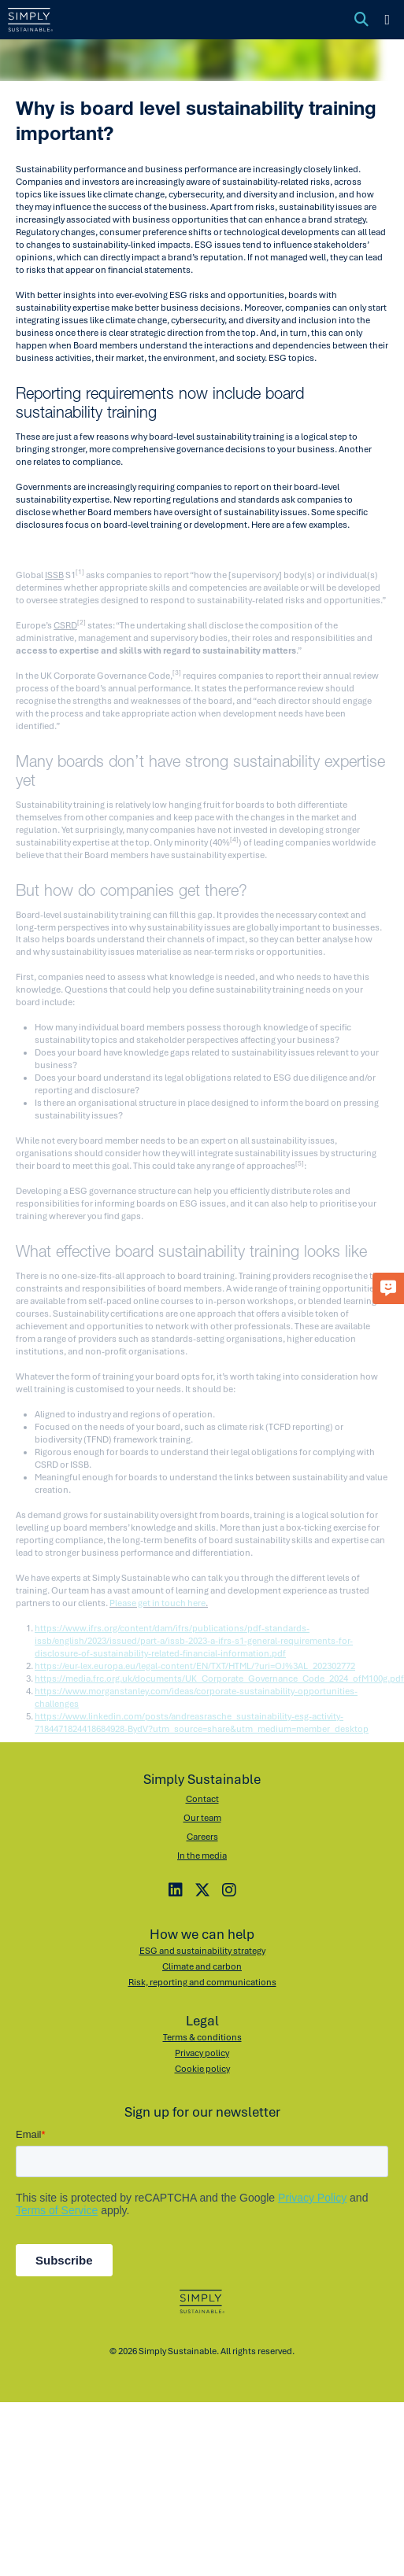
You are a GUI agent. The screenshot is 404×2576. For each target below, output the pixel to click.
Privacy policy (202, 2051)
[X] (202, 1889)
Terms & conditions (202, 2035)
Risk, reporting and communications (202, 1980)
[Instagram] (229, 1889)
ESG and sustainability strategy (202, 1949)
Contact (202, 1797)
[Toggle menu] (387, 20)
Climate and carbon (202, 1964)
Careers (202, 1835)
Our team (202, 1816)
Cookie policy (202, 2067)
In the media (202, 1853)
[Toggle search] (361, 20)
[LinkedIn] (176, 1889)
